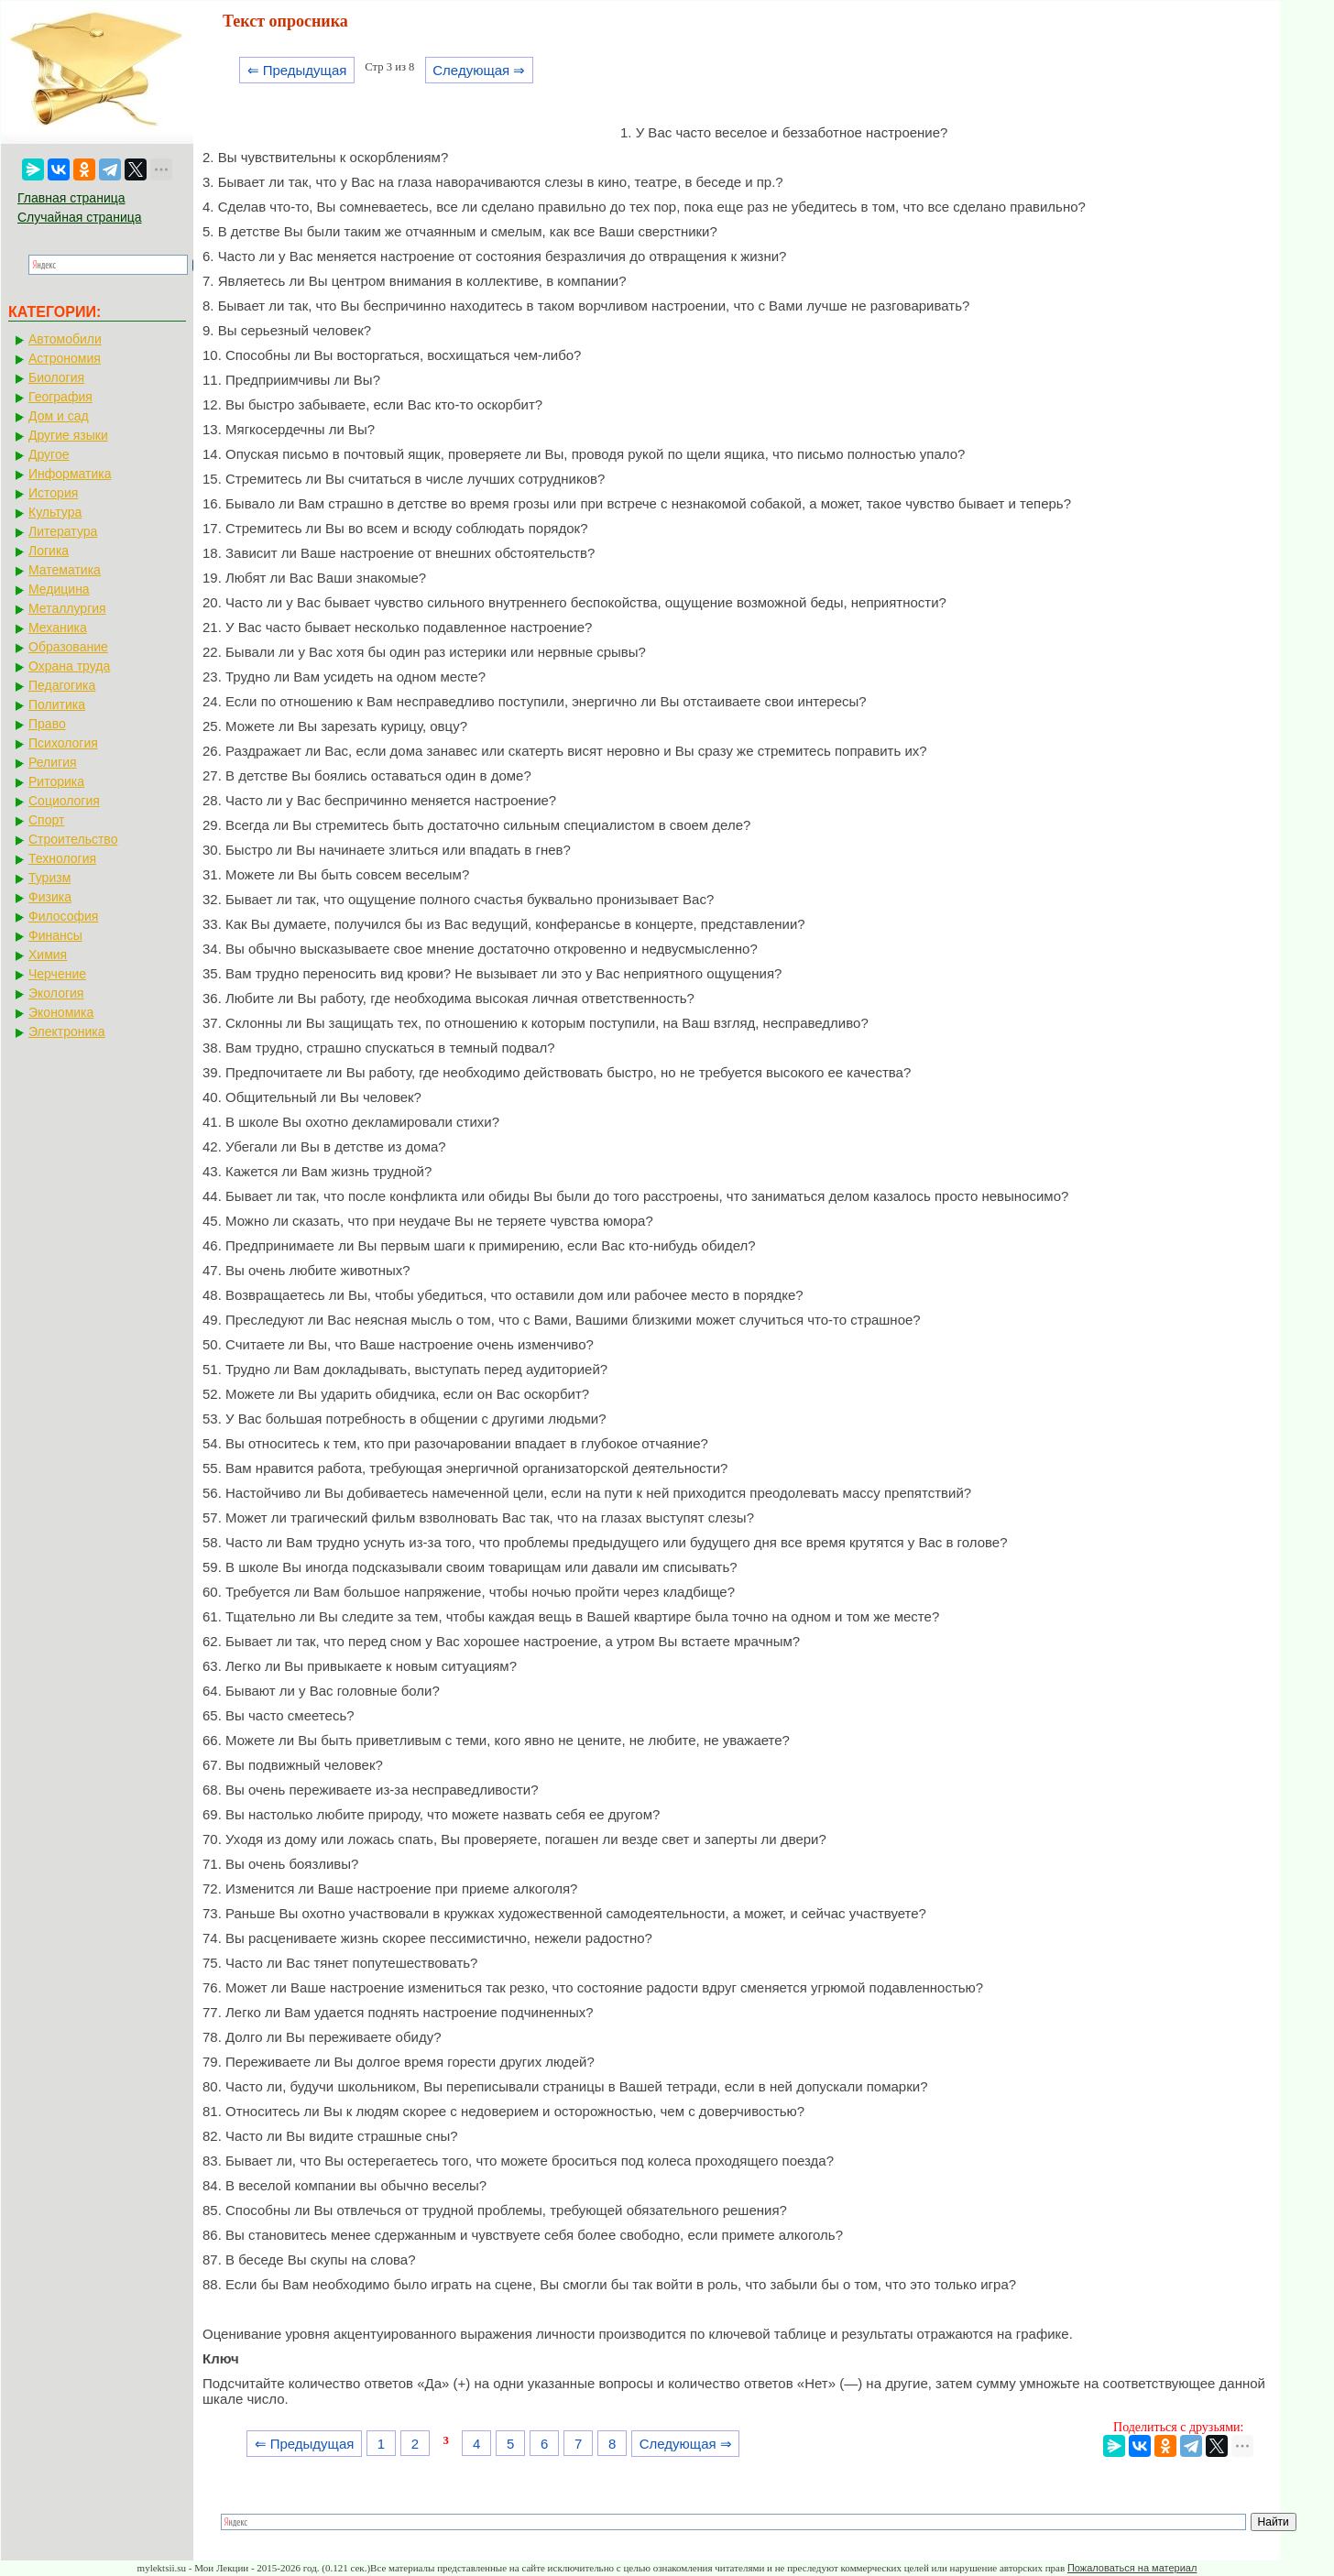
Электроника (66, 1031)
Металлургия (67, 608)
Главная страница (71, 198)
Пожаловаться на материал (1132, 2567)
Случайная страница (79, 217)
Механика (57, 627)
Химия (47, 954)
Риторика (56, 781)
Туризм (49, 877)
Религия (52, 762)
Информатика (69, 473)
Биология (56, 377)
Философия (63, 916)
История (53, 493)
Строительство (72, 839)
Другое (48, 454)
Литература (62, 531)
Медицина (59, 589)
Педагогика (61, 685)
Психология (63, 743)
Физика (49, 897)
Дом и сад (58, 416)
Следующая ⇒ (478, 70)
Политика (56, 704)
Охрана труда (69, 666)
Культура (55, 512)
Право (47, 723)
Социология (64, 800)
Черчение (57, 973)
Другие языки (68, 435)
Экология (55, 993)
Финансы (55, 935)
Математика (64, 569)
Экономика (60, 1012)
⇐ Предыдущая (297, 70)
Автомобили (65, 339)
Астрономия (64, 358)
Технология (62, 858)
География (60, 396)
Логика (48, 550)
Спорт (46, 820)
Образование (68, 646)
